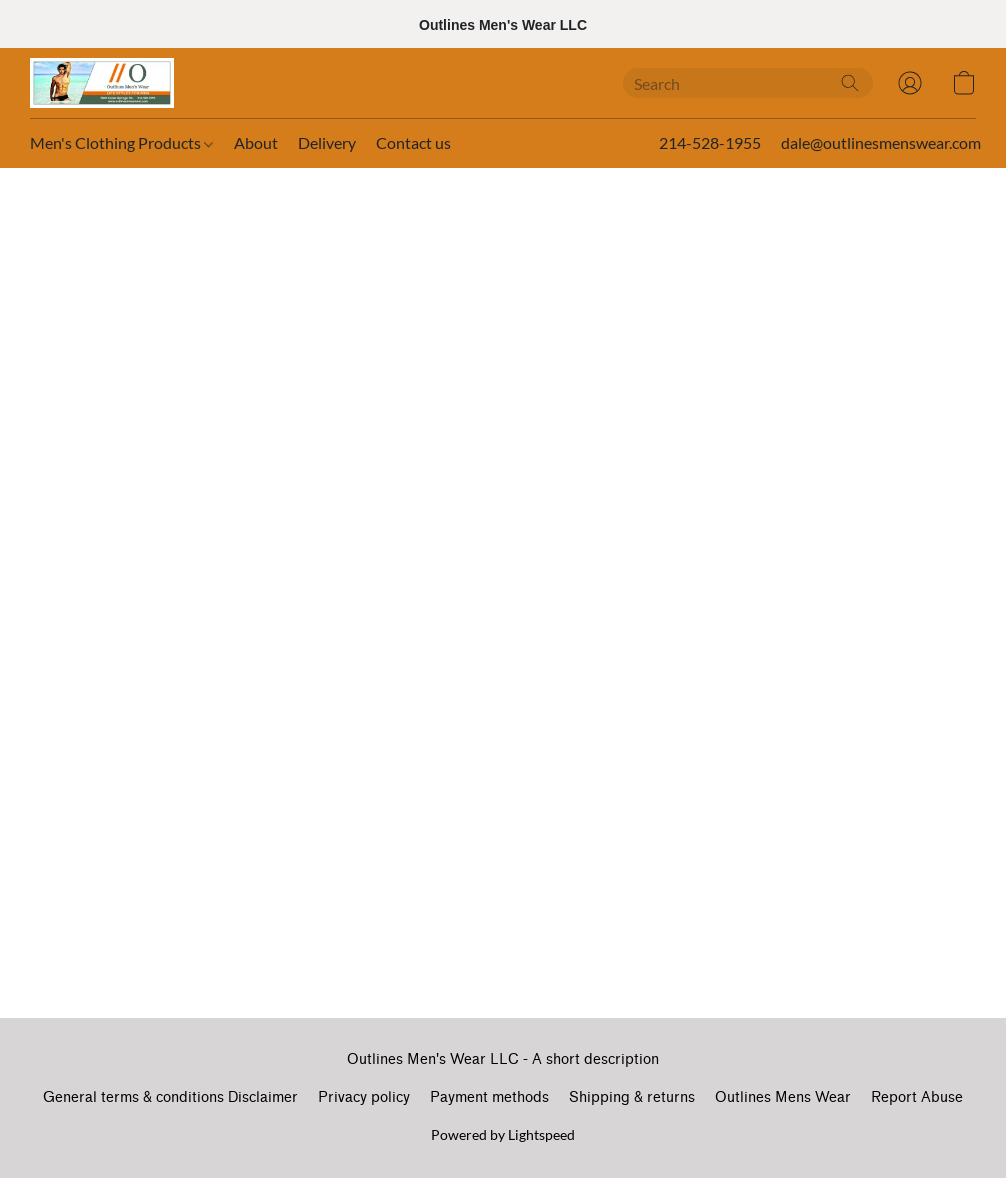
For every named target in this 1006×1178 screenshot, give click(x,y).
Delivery (327, 142)
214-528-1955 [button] (710, 142)
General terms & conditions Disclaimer (170, 1097)
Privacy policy (364, 1097)
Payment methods (489, 1097)
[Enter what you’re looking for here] (748, 83)
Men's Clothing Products (121, 142)
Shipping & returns (632, 1097)
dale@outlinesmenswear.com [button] (881, 142)
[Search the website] (850, 83)
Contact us (413, 142)
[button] (102, 83)
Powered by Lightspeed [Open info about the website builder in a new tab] (503, 1134)
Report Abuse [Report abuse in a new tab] (917, 1097)
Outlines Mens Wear (783, 1097)
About (256, 142)
